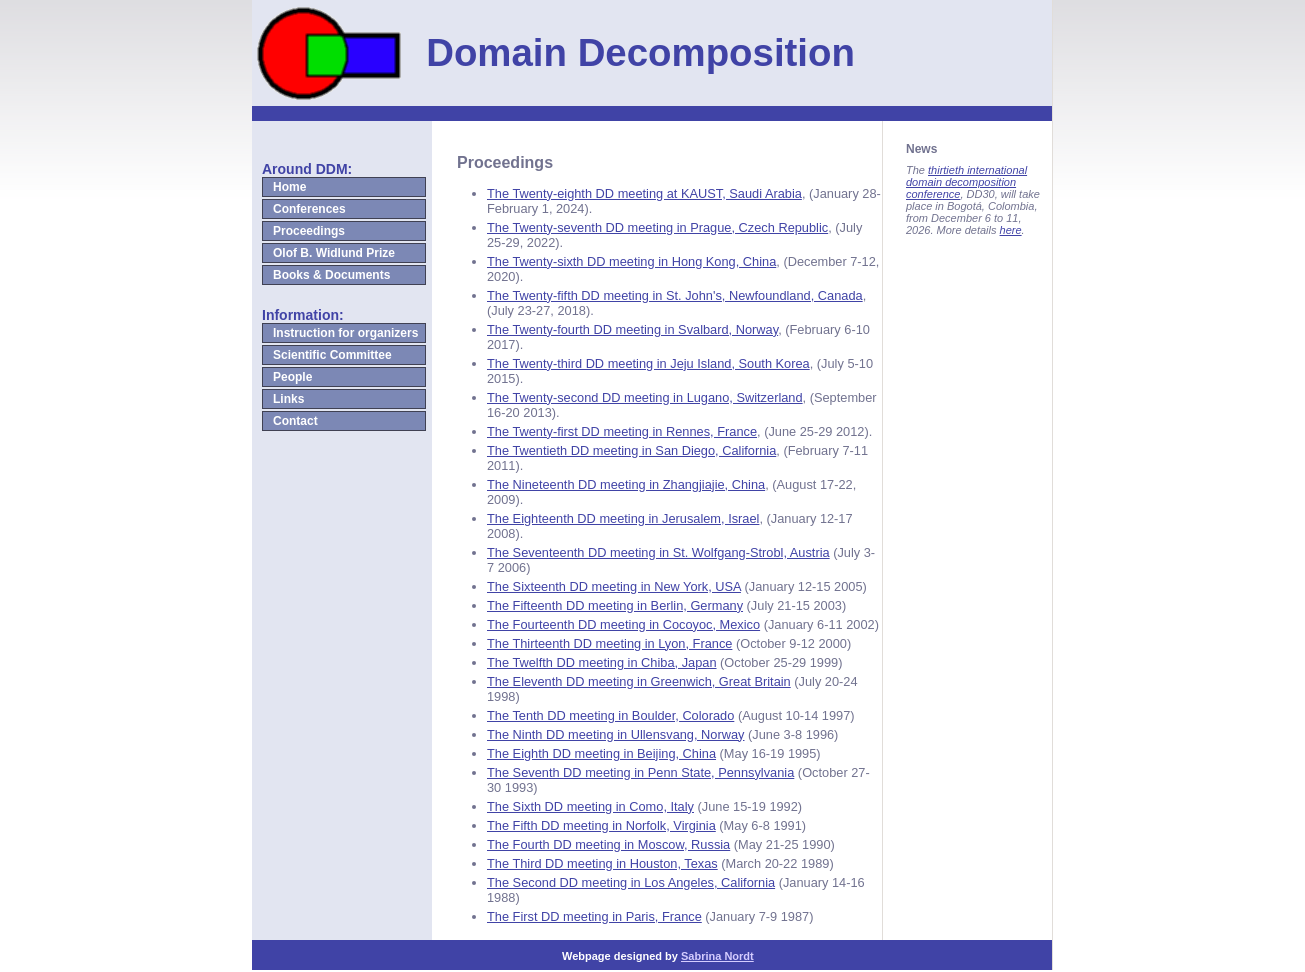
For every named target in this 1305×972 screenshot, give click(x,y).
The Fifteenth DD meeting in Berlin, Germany (615, 605)
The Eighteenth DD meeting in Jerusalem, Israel (623, 518)
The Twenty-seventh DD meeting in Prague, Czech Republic (657, 227)
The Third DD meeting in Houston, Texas (602, 863)
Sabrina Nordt (717, 956)
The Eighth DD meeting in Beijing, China (601, 753)
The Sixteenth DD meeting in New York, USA (614, 586)
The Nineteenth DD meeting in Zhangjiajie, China (626, 484)
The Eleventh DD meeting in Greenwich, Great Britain (639, 681)
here (1011, 230)
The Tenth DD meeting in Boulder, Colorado (610, 715)
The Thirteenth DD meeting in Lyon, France (609, 643)
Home (289, 187)
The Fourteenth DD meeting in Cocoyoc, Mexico (623, 624)
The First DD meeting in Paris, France (594, 916)
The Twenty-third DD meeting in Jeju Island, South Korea (648, 363)
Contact (295, 421)
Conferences (309, 209)
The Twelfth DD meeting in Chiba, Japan (602, 662)
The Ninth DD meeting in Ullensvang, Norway (615, 734)
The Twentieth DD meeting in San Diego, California (631, 450)
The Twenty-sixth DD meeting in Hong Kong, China (631, 261)
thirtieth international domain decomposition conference (966, 182)
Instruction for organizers (345, 333)
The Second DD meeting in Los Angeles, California (631, 882)
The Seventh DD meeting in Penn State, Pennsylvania (640, 772)
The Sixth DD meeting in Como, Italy (590, 806)
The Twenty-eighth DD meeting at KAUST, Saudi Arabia (644, 193)
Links (288, 399)
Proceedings (309, 231)
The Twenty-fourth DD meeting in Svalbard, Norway (632, 329)
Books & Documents (331, 275)
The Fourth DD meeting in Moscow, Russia (608, 844)
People (292, 377)
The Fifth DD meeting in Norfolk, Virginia (601, 825)
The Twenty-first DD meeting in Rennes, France (622, 431)
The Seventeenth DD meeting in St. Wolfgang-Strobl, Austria (658, 552)
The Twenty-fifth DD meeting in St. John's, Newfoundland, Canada (675, 295)
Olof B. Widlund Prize (334, 253)
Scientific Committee (332, 355)
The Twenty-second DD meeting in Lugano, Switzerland (645, 397)
